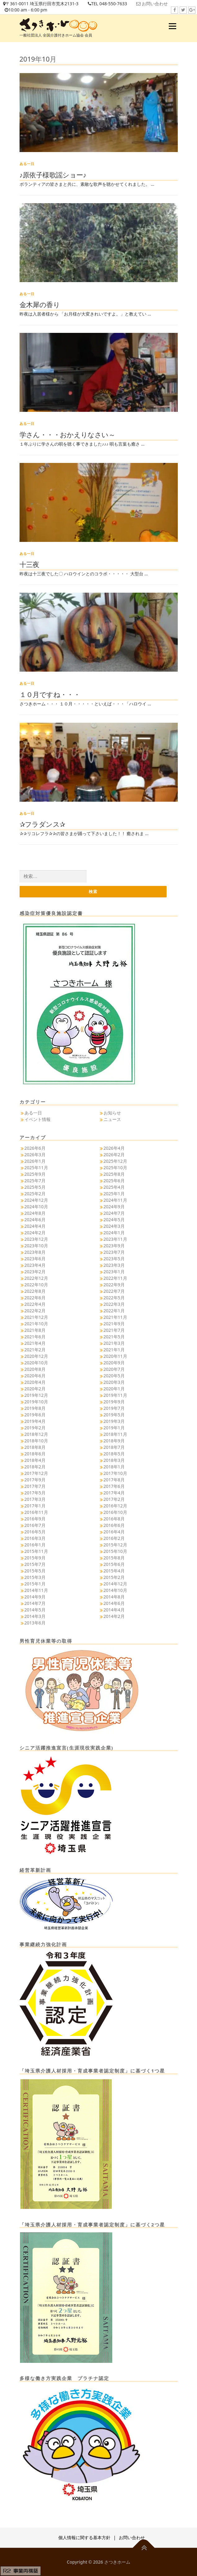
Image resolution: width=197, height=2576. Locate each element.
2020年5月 (114, 1376)
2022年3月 (114, 1304)
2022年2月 (35, 1311)
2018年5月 (114, 1454)
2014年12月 (115, 1584)
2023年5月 (114, 1259)
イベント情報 (38, 1119)
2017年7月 (35, 1486)
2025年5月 (35, 1187)
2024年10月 (36, 1207)
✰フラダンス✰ (42, 824)
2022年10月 (36, 1285)
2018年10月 (36, 1441)
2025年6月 (114, 1180)
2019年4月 (35, 1421)
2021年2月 (35, 1350)
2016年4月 (114, 1532)
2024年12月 (36, 1200)
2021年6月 (35, 1337)
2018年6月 (35, 1454)
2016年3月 (35, 1538)
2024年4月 (35, 1226)
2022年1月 (114, 1311)
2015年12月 (115, 1545)
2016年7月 (35, 1525)
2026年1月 (35, 1161)
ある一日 (27, 163)
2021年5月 (114, 1337)
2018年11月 (115, 1434)
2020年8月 (35, 1369)
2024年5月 (114, 1220)
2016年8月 (114, 1519)
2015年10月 (115, 1551)
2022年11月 (115, 1278)
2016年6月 (114, 1525)
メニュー (172, 26)
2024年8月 (35, 1213)
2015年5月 (35, 1571)
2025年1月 (114, 1193)
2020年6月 (35, 1376)
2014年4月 (114, 1610)
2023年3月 (114, 1265)
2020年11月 (115, 1356)
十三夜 (29, 564)
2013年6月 (35, 1623)
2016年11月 (36, 1512)
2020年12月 (36, 1356)
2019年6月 (35, 1415)
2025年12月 (115, 1161)
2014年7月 (35, 1603)
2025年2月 (35, 1193)
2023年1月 (114, 1272)
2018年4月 (35, 1460)
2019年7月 (114, 1408)
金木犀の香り (40, 304)
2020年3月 (114, 1382)
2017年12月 (36, 1473)
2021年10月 (36, 1324)
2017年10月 (115, 1473)
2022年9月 (114, 1285)
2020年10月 (36, 1363)
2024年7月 (114, 1213)
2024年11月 (115, 1200)
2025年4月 (114, 1187)
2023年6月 (35, 1259)
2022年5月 (114, 1298)
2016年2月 (114, 1538)
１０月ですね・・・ (50, 694)
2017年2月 (114, 1499)
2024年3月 (114, 1226)
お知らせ (112, 1113)
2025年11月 (36, 1167)
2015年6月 (114, 1564)
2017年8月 (114, 1480)
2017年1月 (35, 1506)
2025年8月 (114, 1174)
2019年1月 (114, 1428)
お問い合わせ (155, 4)
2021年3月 (114, 1343)
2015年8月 (114, 1558)
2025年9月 (35, 1174)
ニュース (112, 1119)
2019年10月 (36, 1402)
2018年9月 (114, 1441)
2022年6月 (35, 1298)
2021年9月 (114, 1324)
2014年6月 (114, 1603)
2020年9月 (114, 1363)
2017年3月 (35, 1499)
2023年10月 (36, 1246)
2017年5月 (35, 1493)
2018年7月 (114, 1447)
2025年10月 (115, 1167)
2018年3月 (114, 1460)
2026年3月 (35, 1154)
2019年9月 (114, 1402)
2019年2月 (35, 1428)
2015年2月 (114, 1577)
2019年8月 (35, 1408)
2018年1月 (114, 1467)
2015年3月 (35, 1577)
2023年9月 (114, 1246)
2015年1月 (35, 1584)
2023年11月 (115, 1239)
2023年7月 (114, 1252)
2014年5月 (35, 1610)
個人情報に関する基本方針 (84, 2537)
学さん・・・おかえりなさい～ (67, 434)
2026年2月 (114, 1154)
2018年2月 (35, 1467)
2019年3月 (114, 1421)
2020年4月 (35, 1382)
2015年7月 (35, 1564)
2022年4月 (35, 1304)
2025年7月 (35, 1180)
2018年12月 (36, 1434)
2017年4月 (114, 1493)
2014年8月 (114, 1597)
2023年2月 (35, 1272)
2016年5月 (35, 1532)
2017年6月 (114, 1486)
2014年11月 (36, 1590)
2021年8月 (35, 1330)
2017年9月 (35, 1480)
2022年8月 (35, 1291)
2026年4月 (114, 1148)
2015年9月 (35, 1558)
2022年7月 (114, 1291)
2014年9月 (35, 1597)
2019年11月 (115, 1395)
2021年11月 (115, 1317)
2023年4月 (35, 1265)
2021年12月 (36, 1317)
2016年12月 (115, 1506)
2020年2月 (35, 1389)
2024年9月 (114, 1207)
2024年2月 (35, 1233)
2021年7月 (114, 1330)
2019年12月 (36, 1395)
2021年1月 (114, 1350)
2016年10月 (115, 1512)
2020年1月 (114, 1389)
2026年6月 (35, 1148)
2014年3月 (35, 1616)
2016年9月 (35, 1519)
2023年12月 (36, 1239)
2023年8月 (35, 1252)
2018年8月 (35, 1447)
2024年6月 (35, 1220)
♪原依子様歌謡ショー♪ (53, 174)
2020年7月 (114, 1369)
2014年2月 (114, 1616)
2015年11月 (36, 1551)
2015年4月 (114, 1571)
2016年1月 (35, 1545)
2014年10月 (115, 1590)
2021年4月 (35, 1343)
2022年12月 (36, 1278)
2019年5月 (114, 1415)
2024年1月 (114, 1233)
